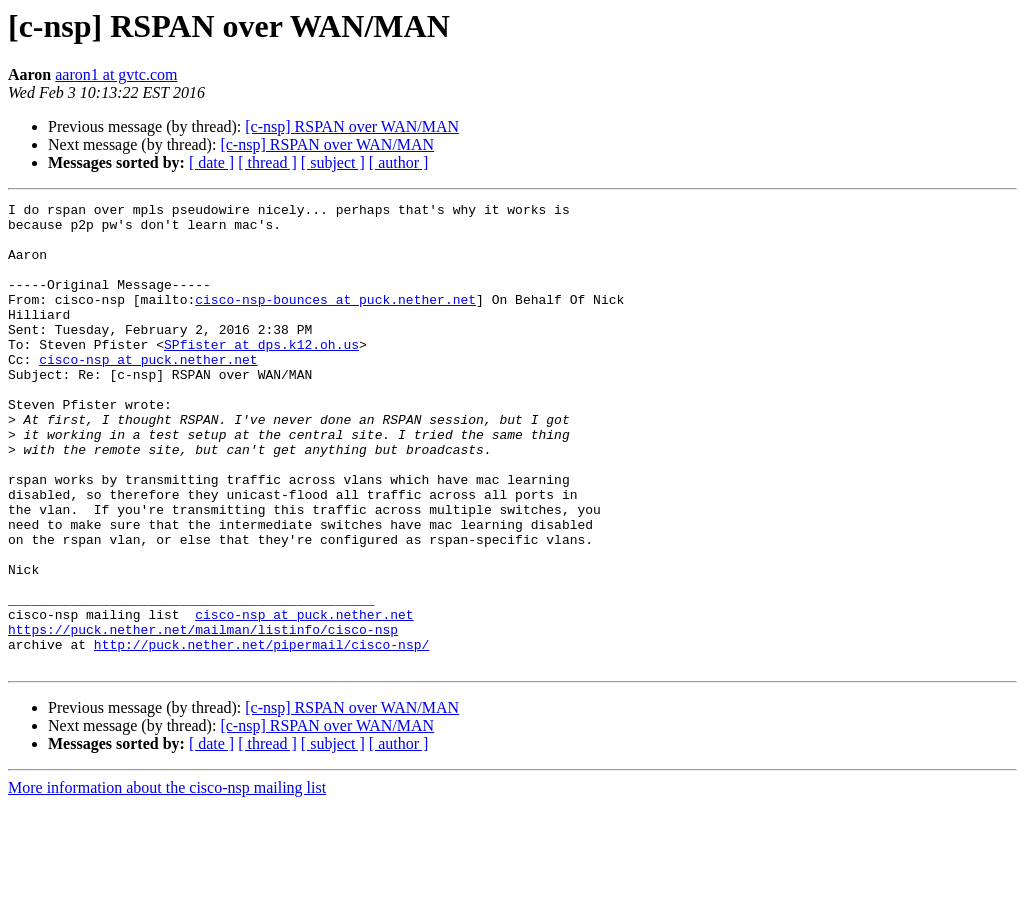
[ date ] (211, 162)
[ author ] (399, 162)
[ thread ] (267, 162)
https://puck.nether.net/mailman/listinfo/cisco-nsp (203, 716)
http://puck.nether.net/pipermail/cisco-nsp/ (261, 734)
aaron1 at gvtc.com (116, 74)
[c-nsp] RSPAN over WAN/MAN (352, 126)
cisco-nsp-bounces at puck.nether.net (335, 320)
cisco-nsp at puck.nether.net (148, 392)
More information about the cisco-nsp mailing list (167, 880)
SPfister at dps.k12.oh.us (261, 374)
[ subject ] (333, 162)
